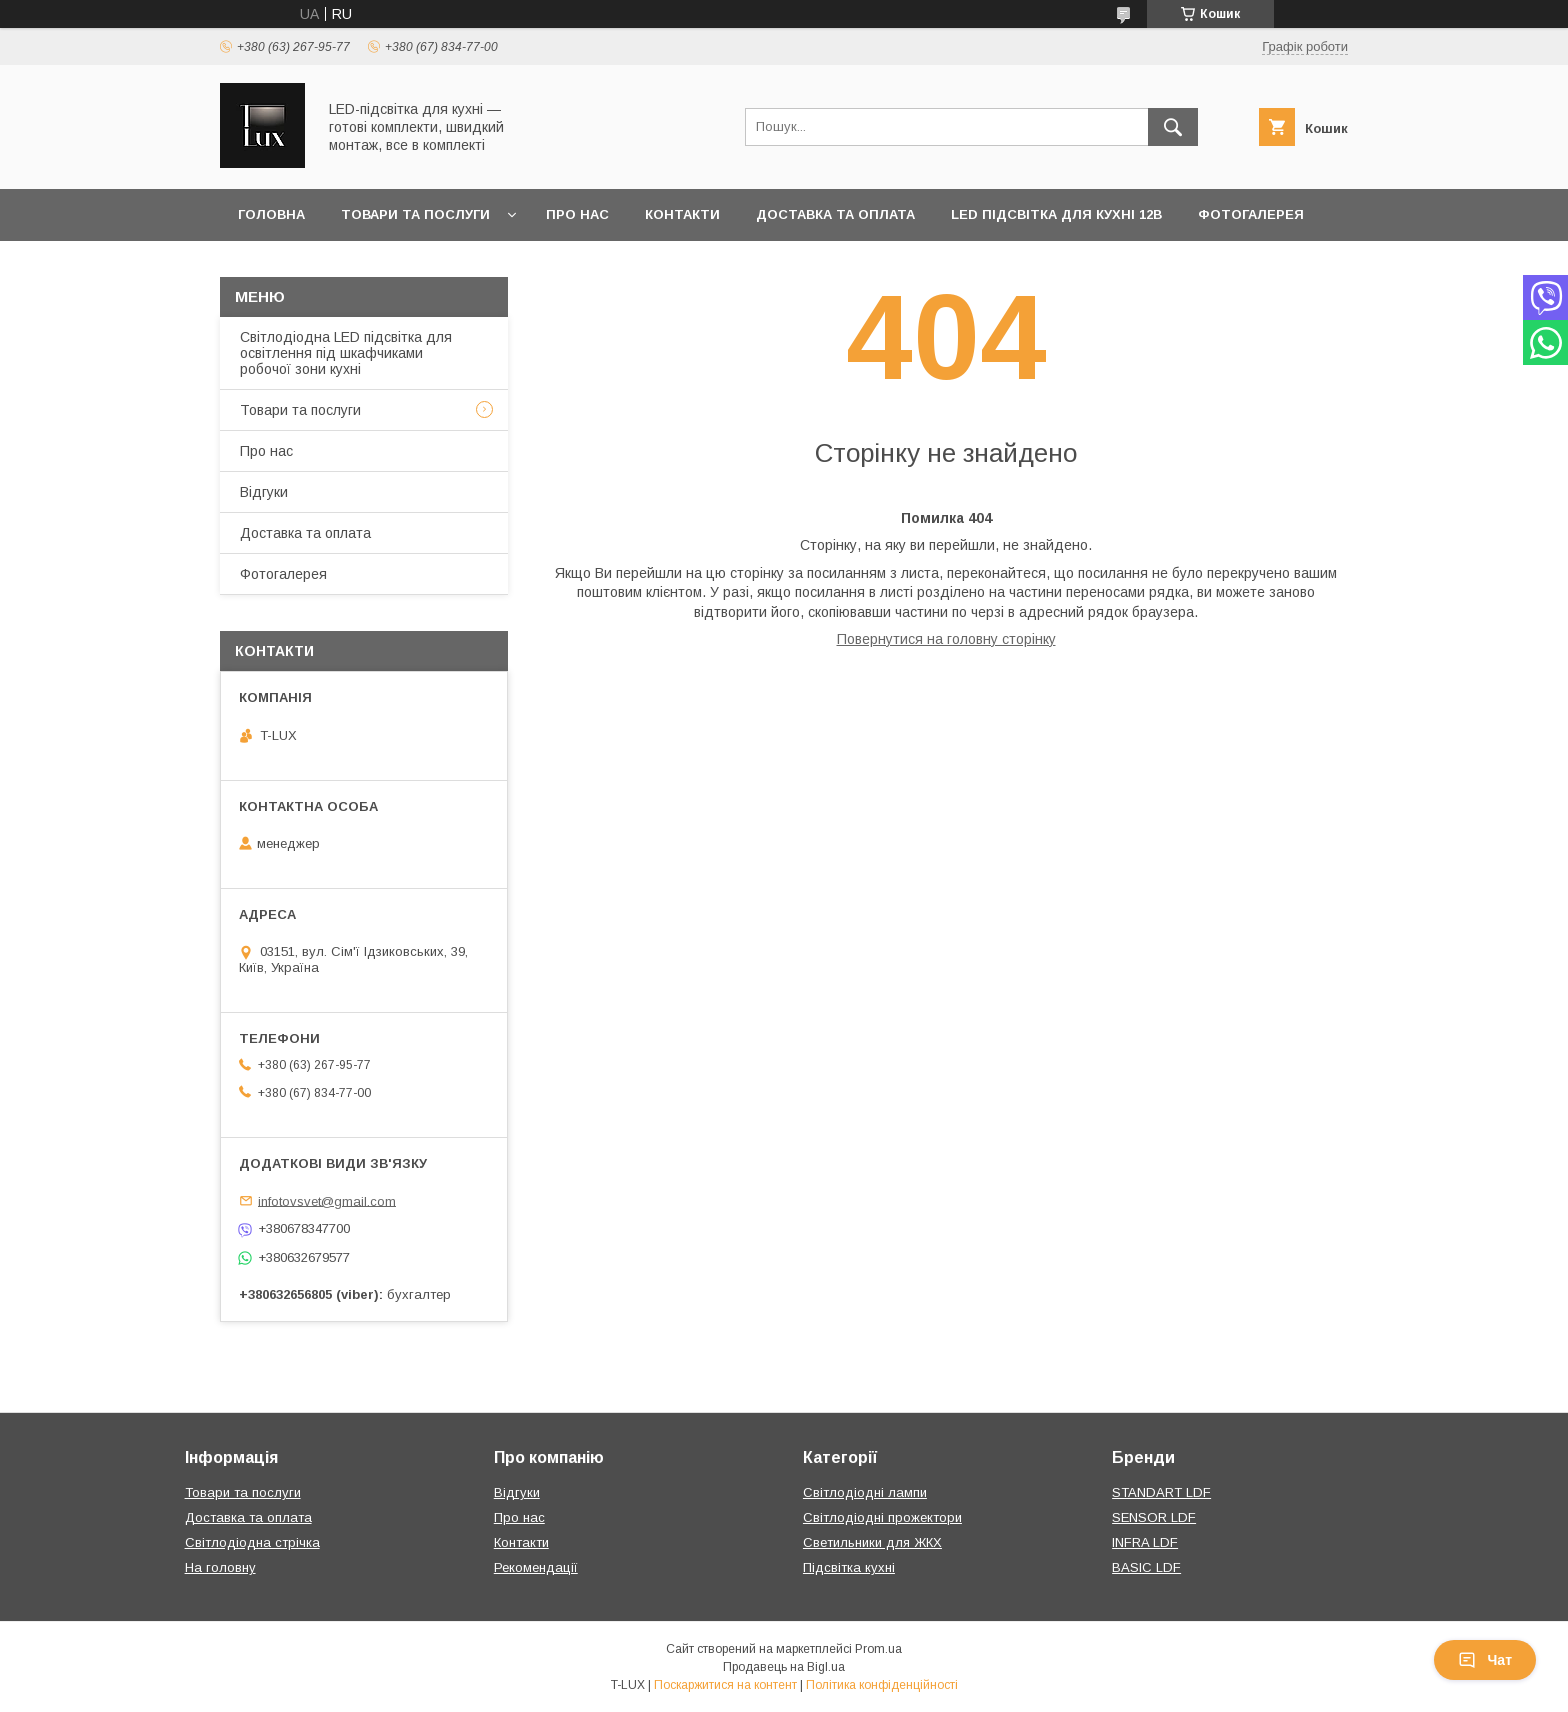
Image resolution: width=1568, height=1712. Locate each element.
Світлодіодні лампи (865, 1492)
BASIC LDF (1146, 1567)
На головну (220, 1567)
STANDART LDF (1161, 1492)
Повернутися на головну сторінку (946, 639)
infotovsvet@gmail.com (327, 1200)
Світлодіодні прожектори (882, 1517)
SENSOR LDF (1154, 1517)
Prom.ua (878, 1649)
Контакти (682, 214)
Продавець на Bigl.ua (784, 1667)
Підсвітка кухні (849, 1567)
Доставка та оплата (835, 214)
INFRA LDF (1145, 1542)
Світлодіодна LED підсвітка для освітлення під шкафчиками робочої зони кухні (346, 353)
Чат (1485, 1660)
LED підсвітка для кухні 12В (1056, 214)
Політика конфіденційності (882, 1685)
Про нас (577, 214)
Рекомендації (536, 1567)
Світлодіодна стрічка (252, 1542)
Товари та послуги (415, 214)
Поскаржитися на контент (725, 1685)
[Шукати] (1173, 127)
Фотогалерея (1251, 214)
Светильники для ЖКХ (872, 1542)
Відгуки (264, 492)
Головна (271, 214)
